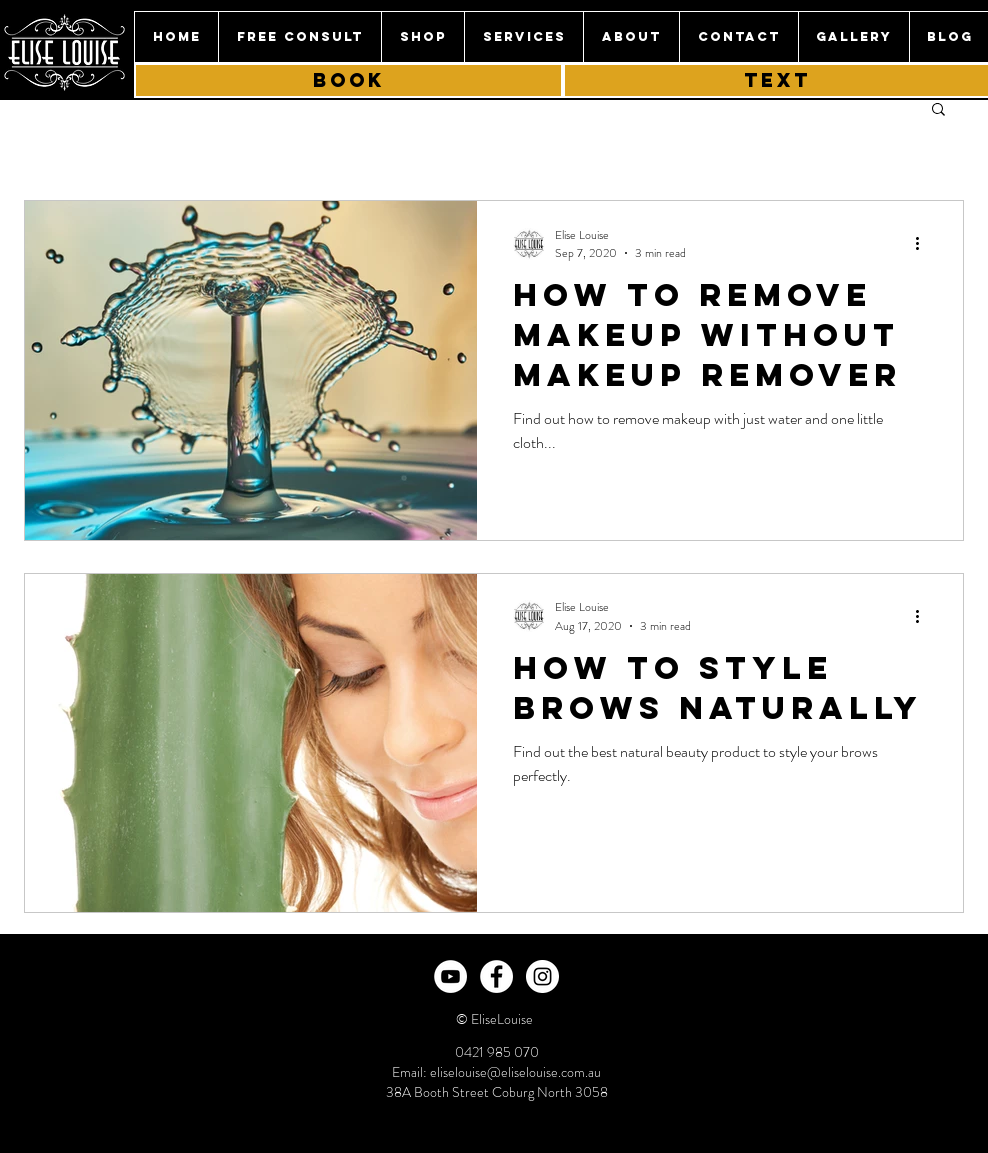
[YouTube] (450, 976)
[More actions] (924, 244)
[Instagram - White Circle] (542, 976)
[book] (348, 80)
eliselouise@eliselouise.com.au (515, 1072)
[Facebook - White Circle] (496, 976)
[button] (523, 37)
